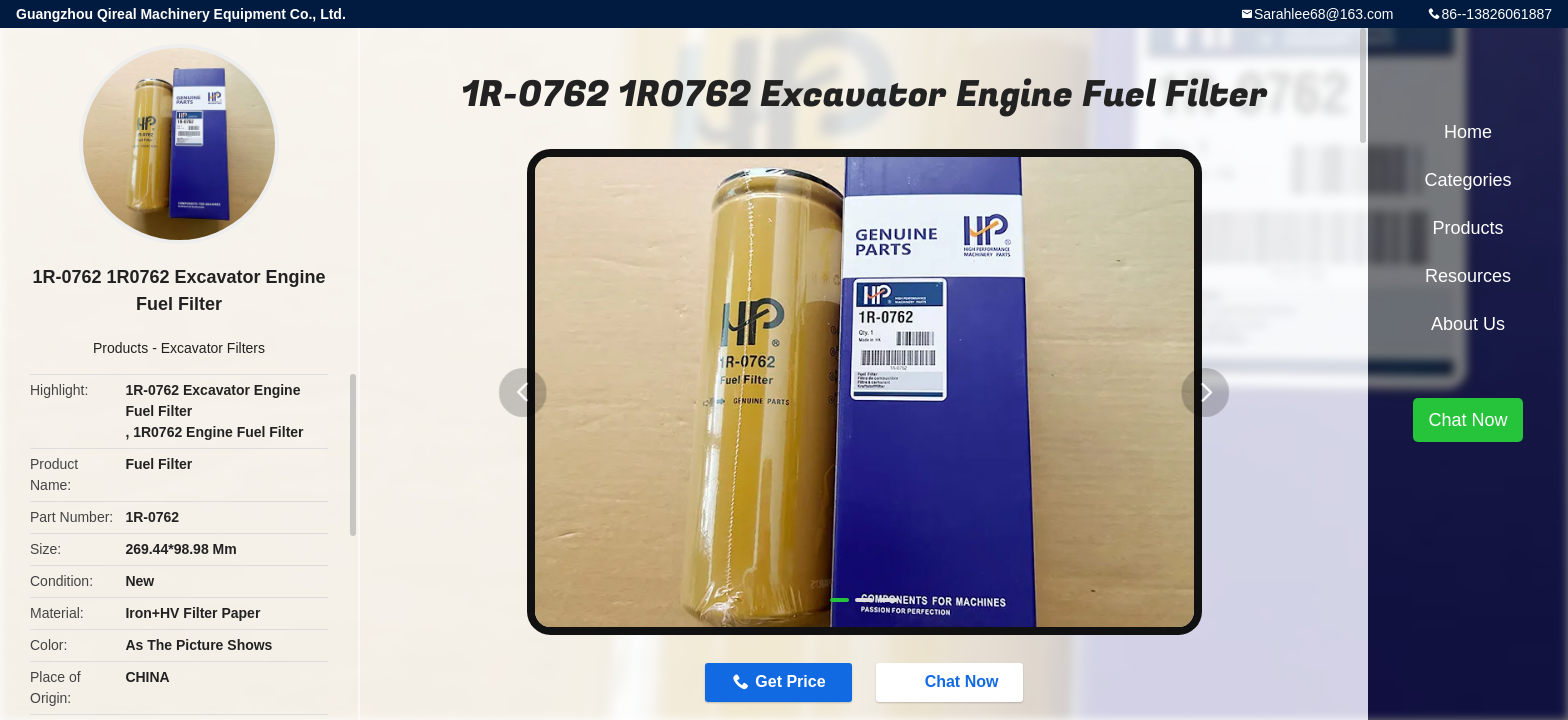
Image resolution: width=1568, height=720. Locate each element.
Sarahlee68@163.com (1324, 14)
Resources (1468, 276)
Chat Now (976, 687)
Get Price (766, 686)
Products (120, 348)
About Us (1468, 324)
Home (1468, 132)
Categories (1467, 180)
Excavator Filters (213, 348)
